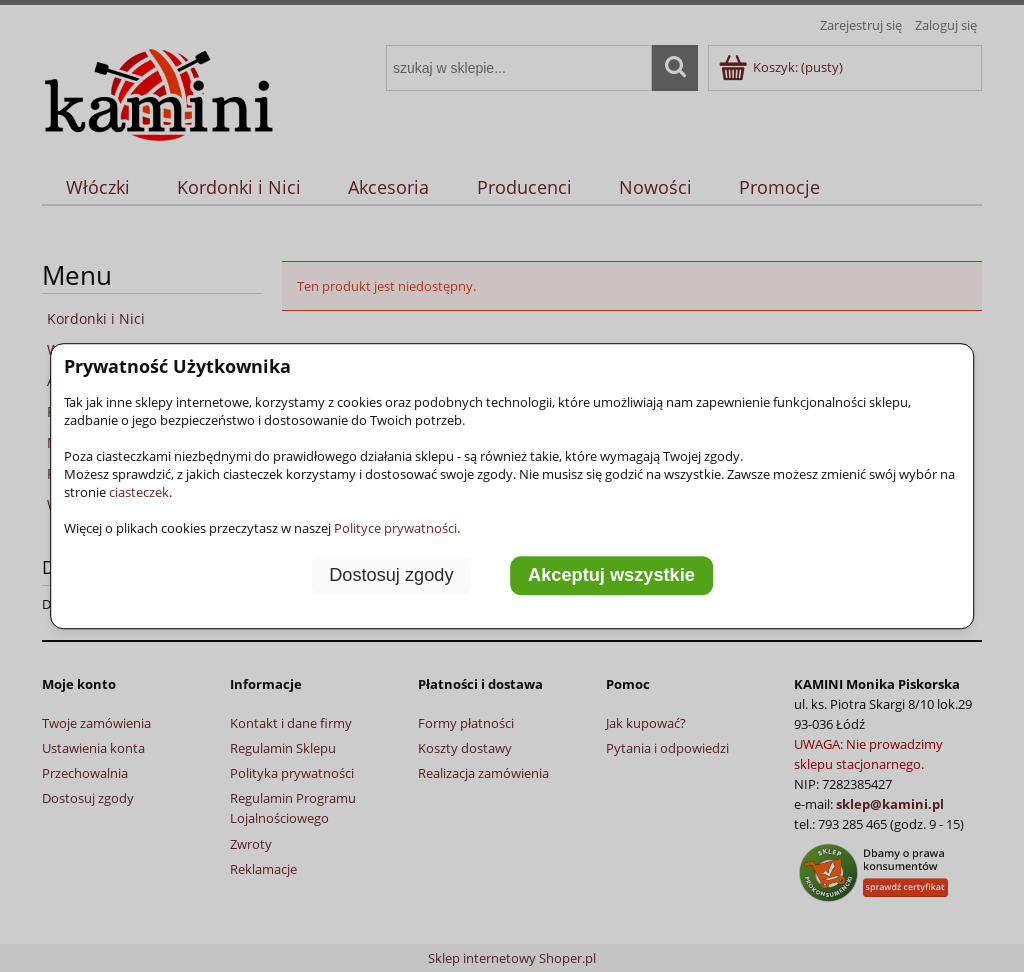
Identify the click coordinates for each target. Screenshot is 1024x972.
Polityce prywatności (395, 528)
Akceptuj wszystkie (611, 576)
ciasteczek (139, 492)
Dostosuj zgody (391, 576)
